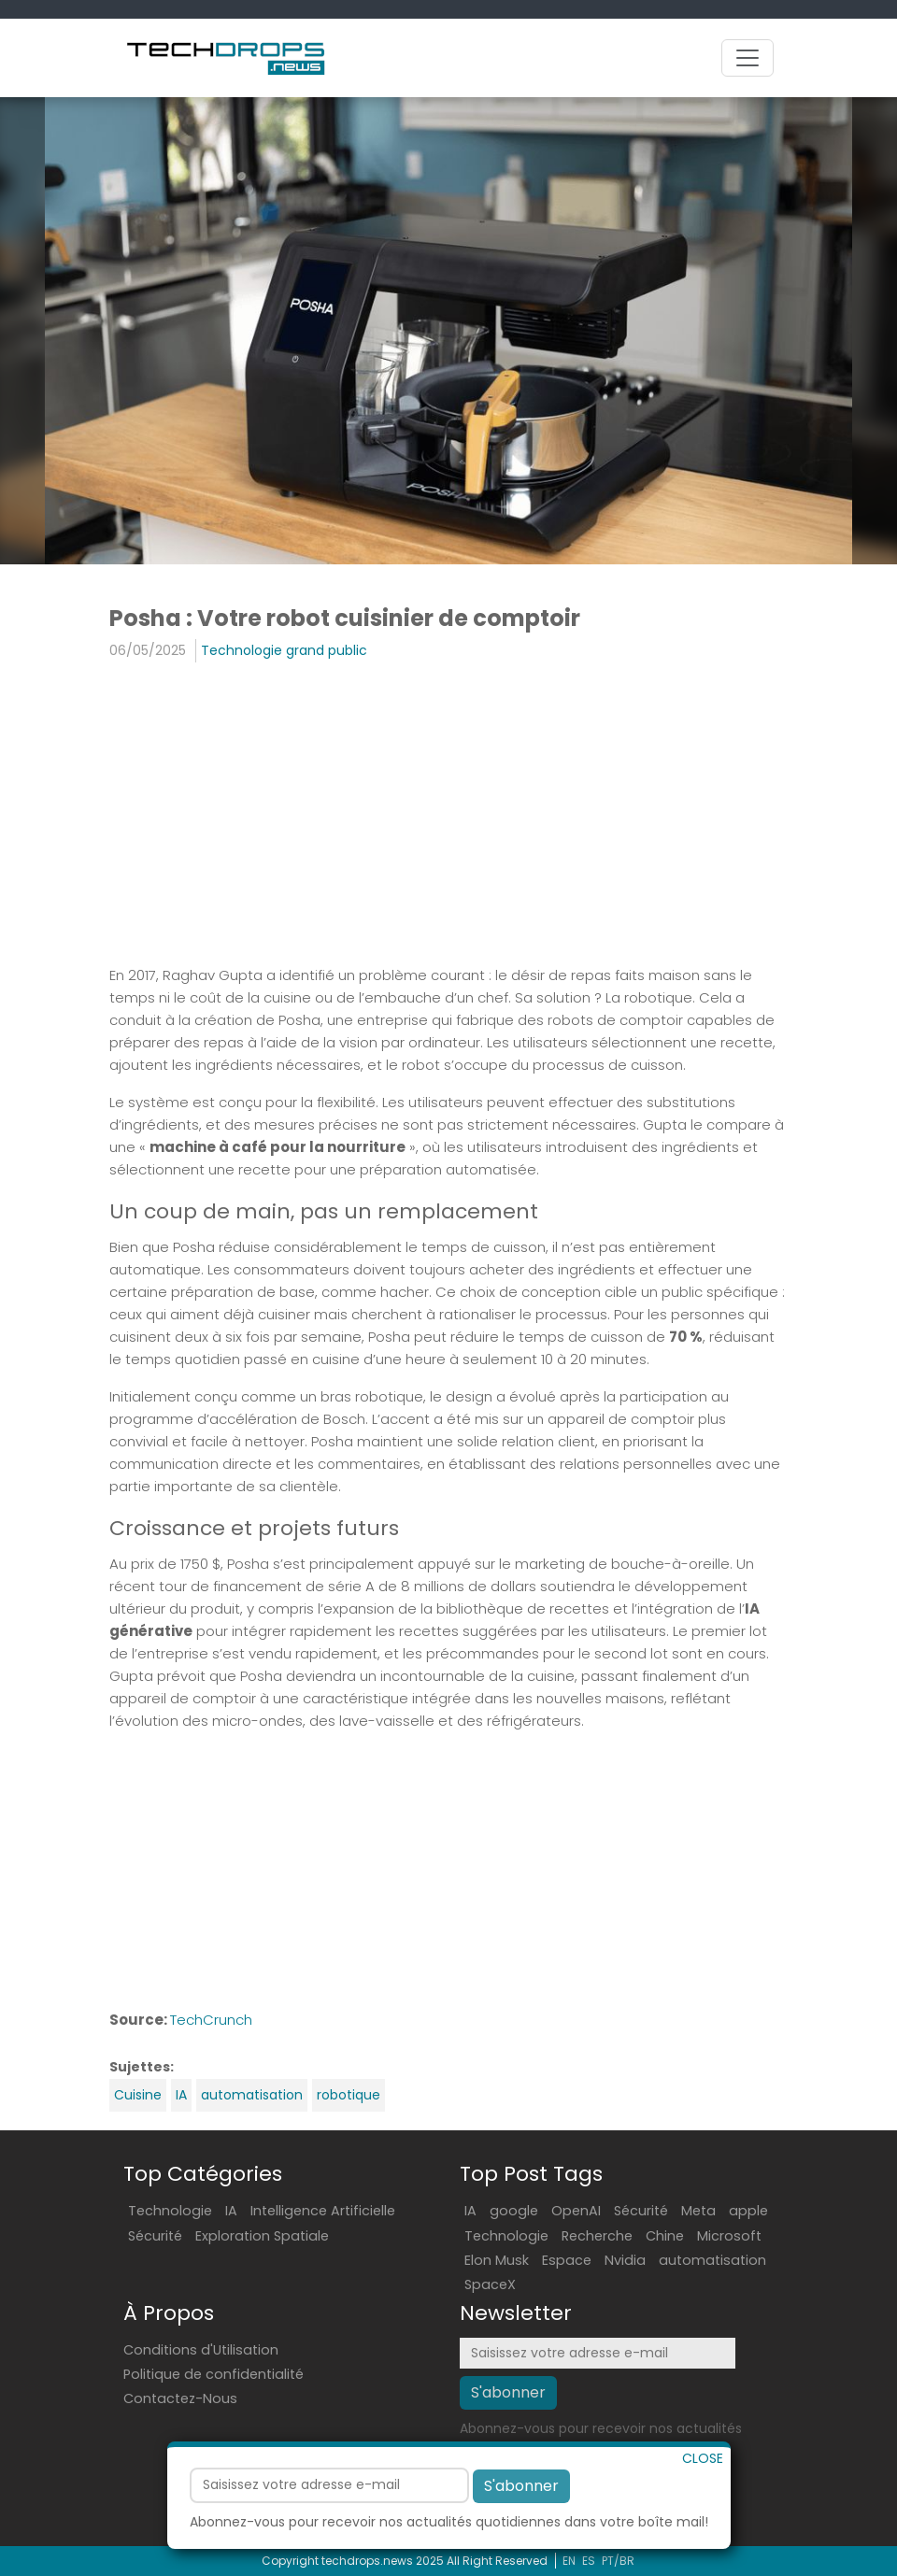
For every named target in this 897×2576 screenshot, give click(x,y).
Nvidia (625, 2260)
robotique (348, 2094)
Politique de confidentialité (213, 2374)
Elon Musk (496, 2260)
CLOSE (702, 2500)
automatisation (252, 2094)
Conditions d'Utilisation (200, 2350)
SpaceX (490, 2284)
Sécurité (155, 2236)
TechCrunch (211, 2019)
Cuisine (138, 2094)
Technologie (170, 2210)
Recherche (597, 2236)
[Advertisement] (448, 812)
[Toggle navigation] (747, 58)
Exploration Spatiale (262, 2236)
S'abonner (521, 2528)
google (514, 2210)
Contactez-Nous (180, 2398)
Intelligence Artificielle (322, 2210)
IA (181, 2094)
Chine (665, 2236)
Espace (566, 2260)
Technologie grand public (284, 650)
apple (748, 2210)
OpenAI (576, 2210)
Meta (698, 2210)
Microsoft (729, 2236)
